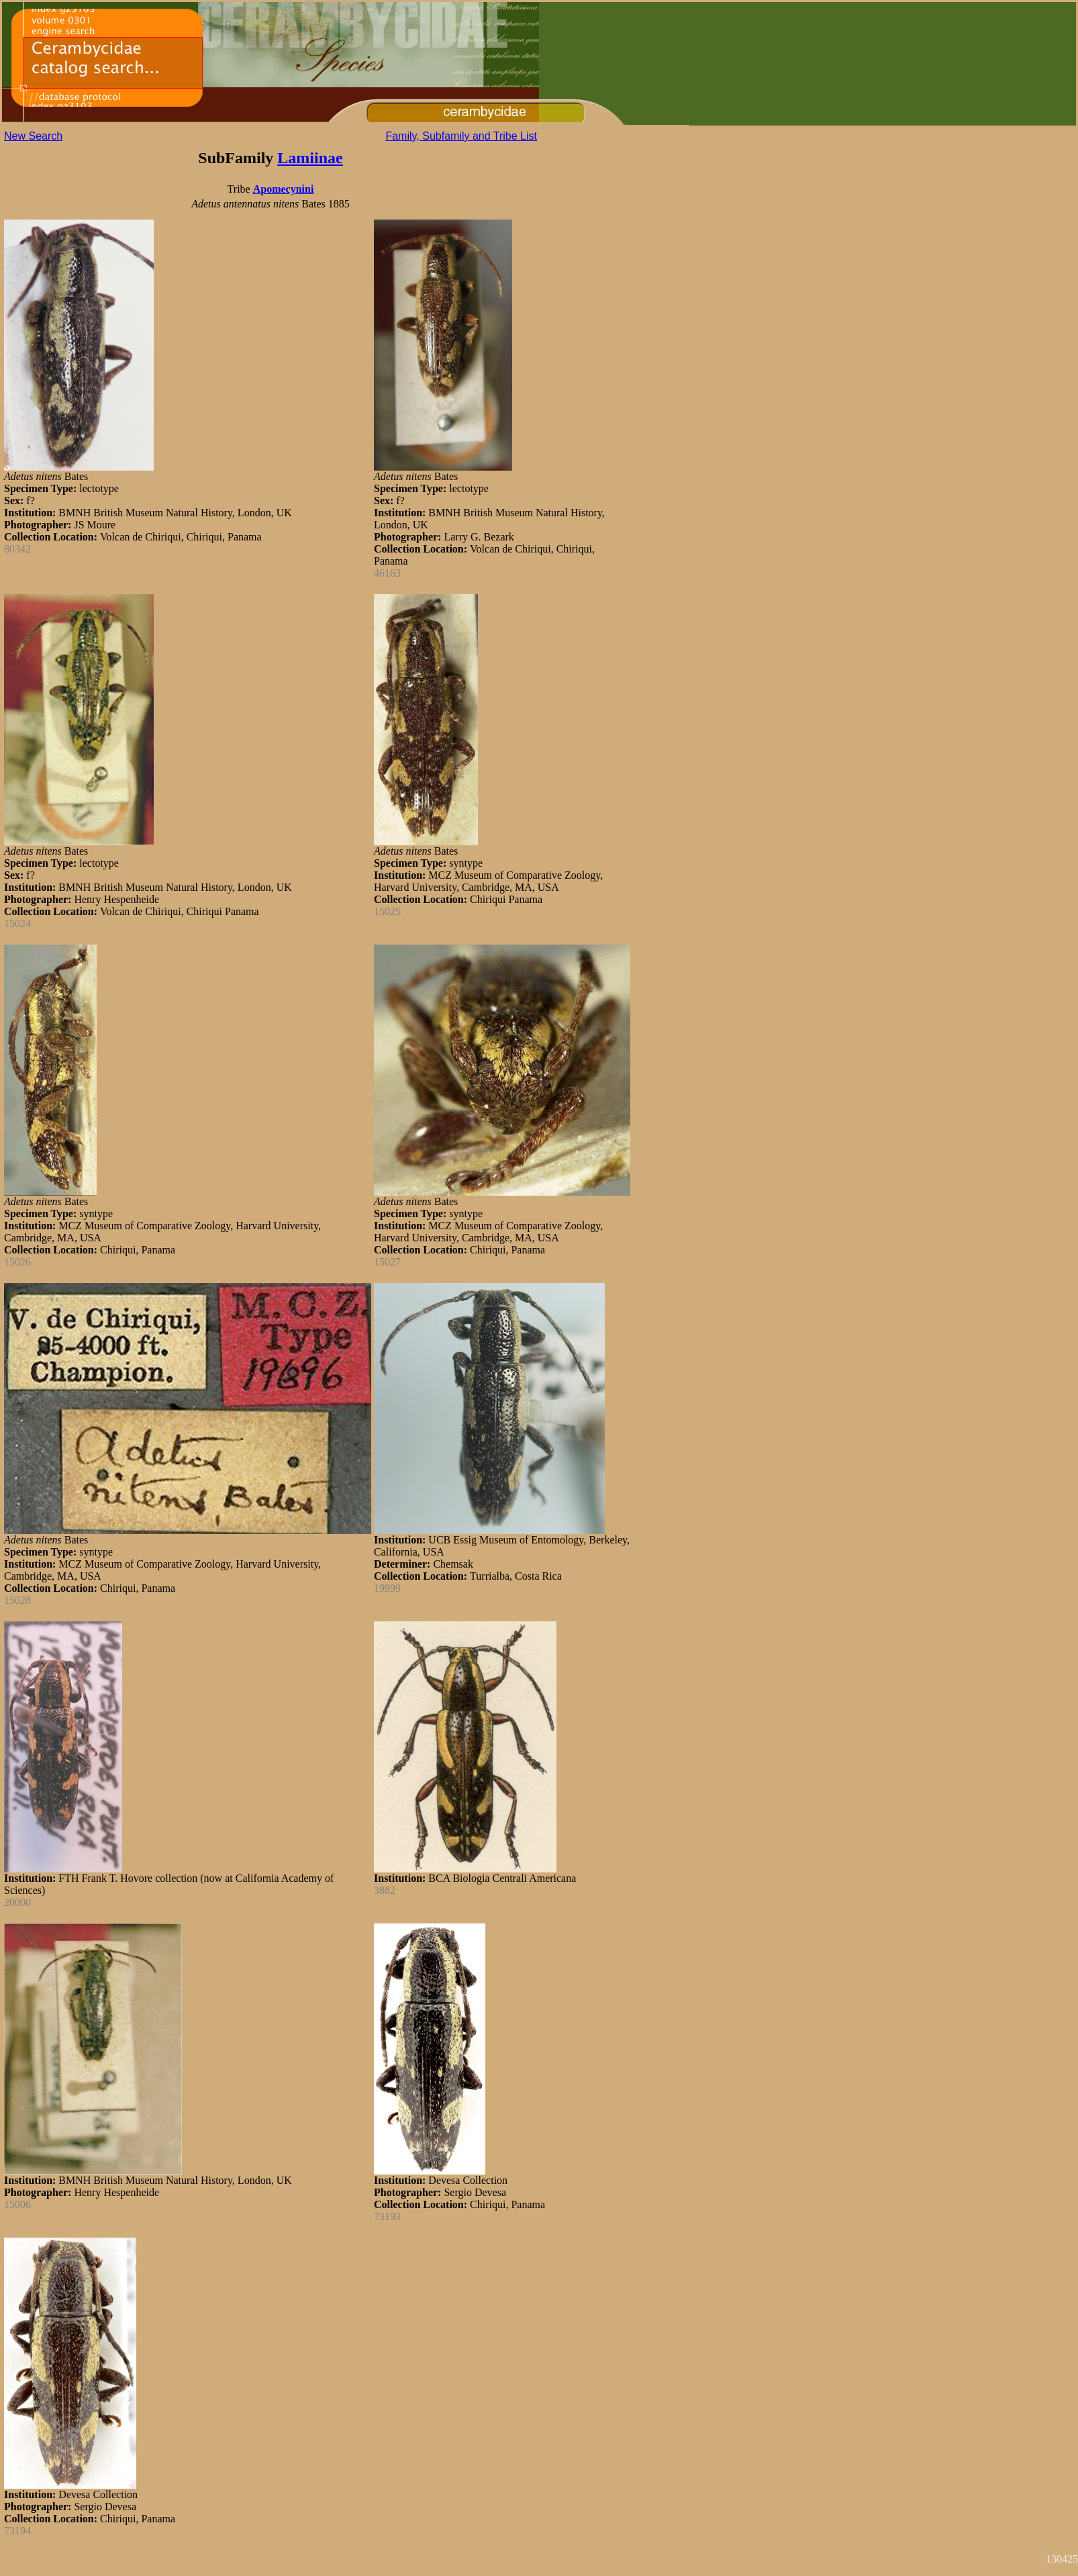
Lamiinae (309, 157)
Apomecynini (283, 189)
